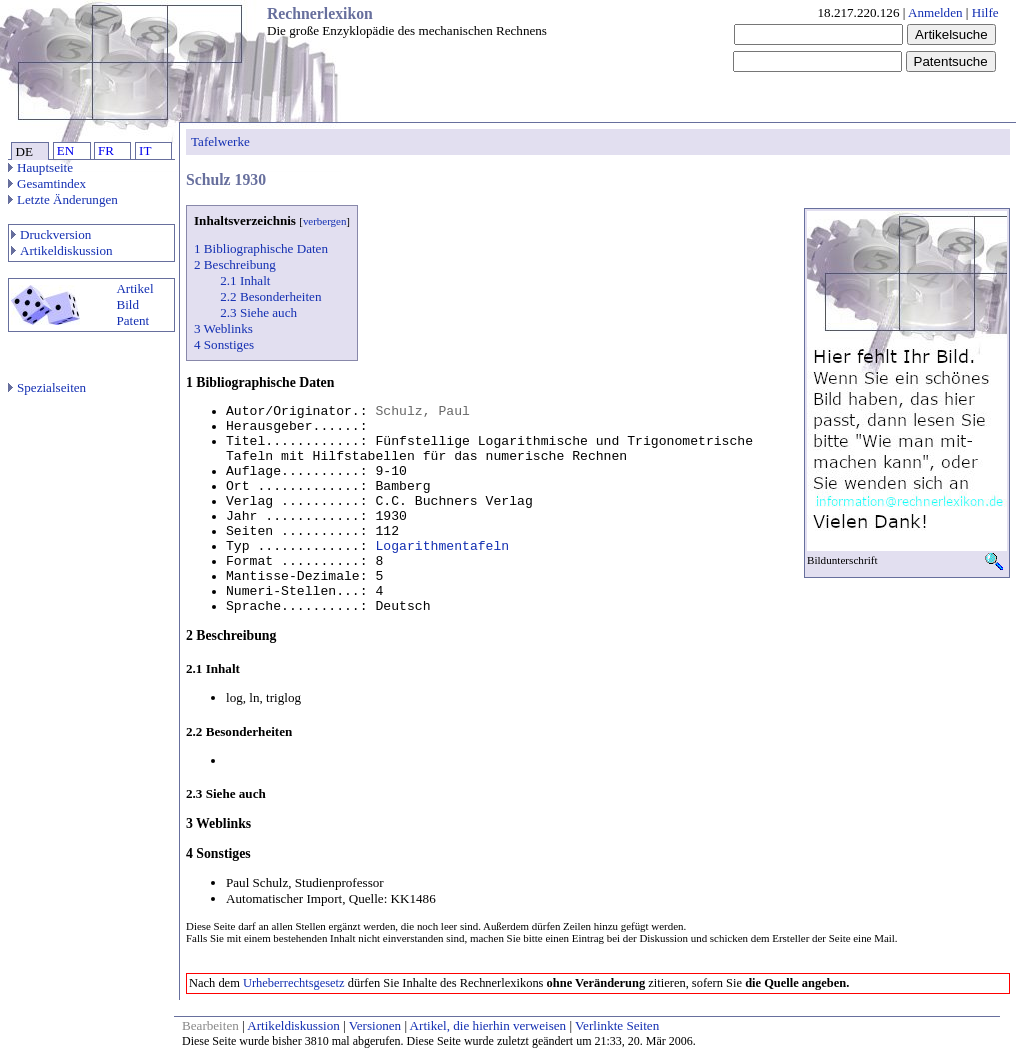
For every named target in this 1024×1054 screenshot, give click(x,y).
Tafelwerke (220, 141)
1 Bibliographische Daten (261, 248)
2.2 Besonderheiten (270, 296)
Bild (127, 304)
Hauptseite (40, 167)
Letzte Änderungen (63, 199)
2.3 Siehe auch (258, 312)
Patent (132, 320)
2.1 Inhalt (245, 280)
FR (106, 150)
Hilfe (985, 12)
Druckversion (51, 234)
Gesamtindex (47, 183)
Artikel (134, 288)
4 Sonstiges (224, 344)
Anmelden (935, 12)
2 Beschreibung (235, 264)
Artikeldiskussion (62, 250)
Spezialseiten (47, 387)
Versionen (375, 1025)
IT (145, 150)
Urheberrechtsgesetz (294, 983)
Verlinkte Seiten (617, 1025)
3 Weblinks (223, 328)
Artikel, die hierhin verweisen (488, 1025)
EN (65, 150)
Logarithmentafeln (442, 546)
